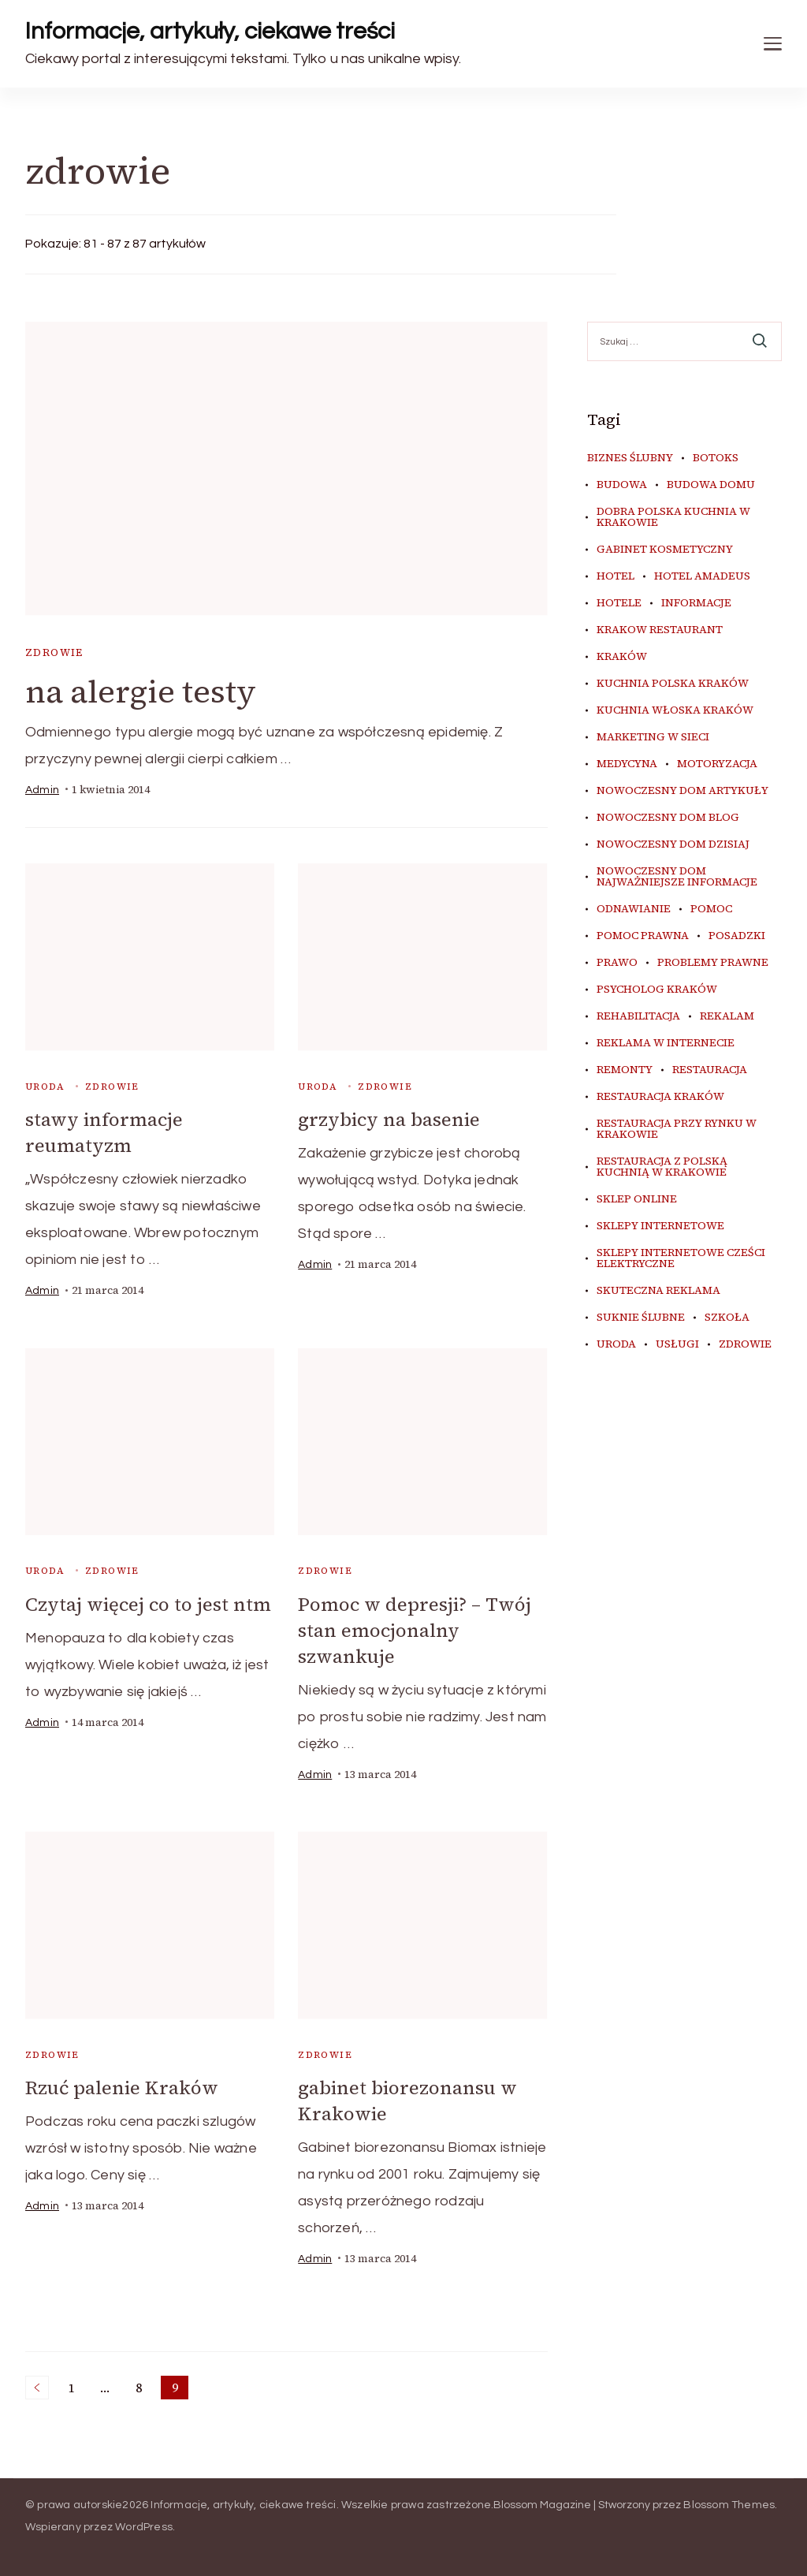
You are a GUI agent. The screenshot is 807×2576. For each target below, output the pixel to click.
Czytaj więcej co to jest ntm (148, 1604)
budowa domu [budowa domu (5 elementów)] (711, 484)
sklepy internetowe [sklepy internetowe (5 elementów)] (660, 1226)
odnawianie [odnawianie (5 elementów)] (634, 909)
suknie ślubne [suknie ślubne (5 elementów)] (641, 1317)
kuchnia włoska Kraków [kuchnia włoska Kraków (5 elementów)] (675, 710)
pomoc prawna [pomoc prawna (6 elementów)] (643, 935)
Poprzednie (37, 2387)
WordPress (144, 2527)
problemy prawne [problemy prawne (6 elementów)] (712, 962)
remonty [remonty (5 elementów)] (625, 1070)
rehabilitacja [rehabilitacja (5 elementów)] (638, 1016)
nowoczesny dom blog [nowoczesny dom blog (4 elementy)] (668, 817)
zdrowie (54, 652)
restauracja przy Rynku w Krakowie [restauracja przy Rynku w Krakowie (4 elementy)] (677, 1129)
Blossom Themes (729, 2505)
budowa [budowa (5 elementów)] (622, 484)
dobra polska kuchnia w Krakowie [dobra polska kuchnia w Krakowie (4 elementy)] (673, 517)
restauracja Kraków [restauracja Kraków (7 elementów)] (660, 1096)
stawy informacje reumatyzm (104, 1132)
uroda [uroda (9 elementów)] (616, 1344)
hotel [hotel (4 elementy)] (615, 576)
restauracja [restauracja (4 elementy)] (709, 1070)
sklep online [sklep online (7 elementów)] (637, 1199)
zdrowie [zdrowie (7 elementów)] (745, 1344)
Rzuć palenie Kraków (121, 2088)
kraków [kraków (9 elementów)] (622, 656)
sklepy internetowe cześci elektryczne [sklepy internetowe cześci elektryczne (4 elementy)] (681, 1258)
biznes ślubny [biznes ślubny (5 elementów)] (630, 458)
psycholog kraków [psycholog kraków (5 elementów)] (657, 989)
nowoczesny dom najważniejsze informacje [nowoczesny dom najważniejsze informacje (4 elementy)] (677, 877)
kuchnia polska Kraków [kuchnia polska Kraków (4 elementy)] (673, 683)
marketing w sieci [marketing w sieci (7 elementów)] (653, 737)
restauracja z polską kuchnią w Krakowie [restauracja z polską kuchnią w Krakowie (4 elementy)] (662, 1167)
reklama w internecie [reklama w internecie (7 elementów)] (665, 1043)
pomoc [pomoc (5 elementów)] (711, 909)
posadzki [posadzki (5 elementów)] (736, 935)
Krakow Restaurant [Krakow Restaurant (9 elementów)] (660, 630)
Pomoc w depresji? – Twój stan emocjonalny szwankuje (414, 1630)
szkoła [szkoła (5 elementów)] (727, 1317)
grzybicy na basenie (389, 1119)
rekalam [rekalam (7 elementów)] (727, 1016)
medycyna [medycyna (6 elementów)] (627, 764)
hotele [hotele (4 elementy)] (619, 603)
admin (42, 790)
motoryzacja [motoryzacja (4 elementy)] (717, 764)
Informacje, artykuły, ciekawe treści (210, 31)
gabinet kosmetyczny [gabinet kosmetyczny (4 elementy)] (665, 549)
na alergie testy (140, 691)
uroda (45, 1086)
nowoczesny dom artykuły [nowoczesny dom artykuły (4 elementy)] (682, 790)
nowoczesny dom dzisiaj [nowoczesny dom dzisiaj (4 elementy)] (673, 844)
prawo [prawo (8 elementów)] (617, 962)
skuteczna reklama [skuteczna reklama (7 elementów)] (658, 1290)
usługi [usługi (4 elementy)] (677, 1344)
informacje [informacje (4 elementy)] (696, 603)
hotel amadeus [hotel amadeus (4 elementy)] (702, 576)
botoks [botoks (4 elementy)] (715, 458)
